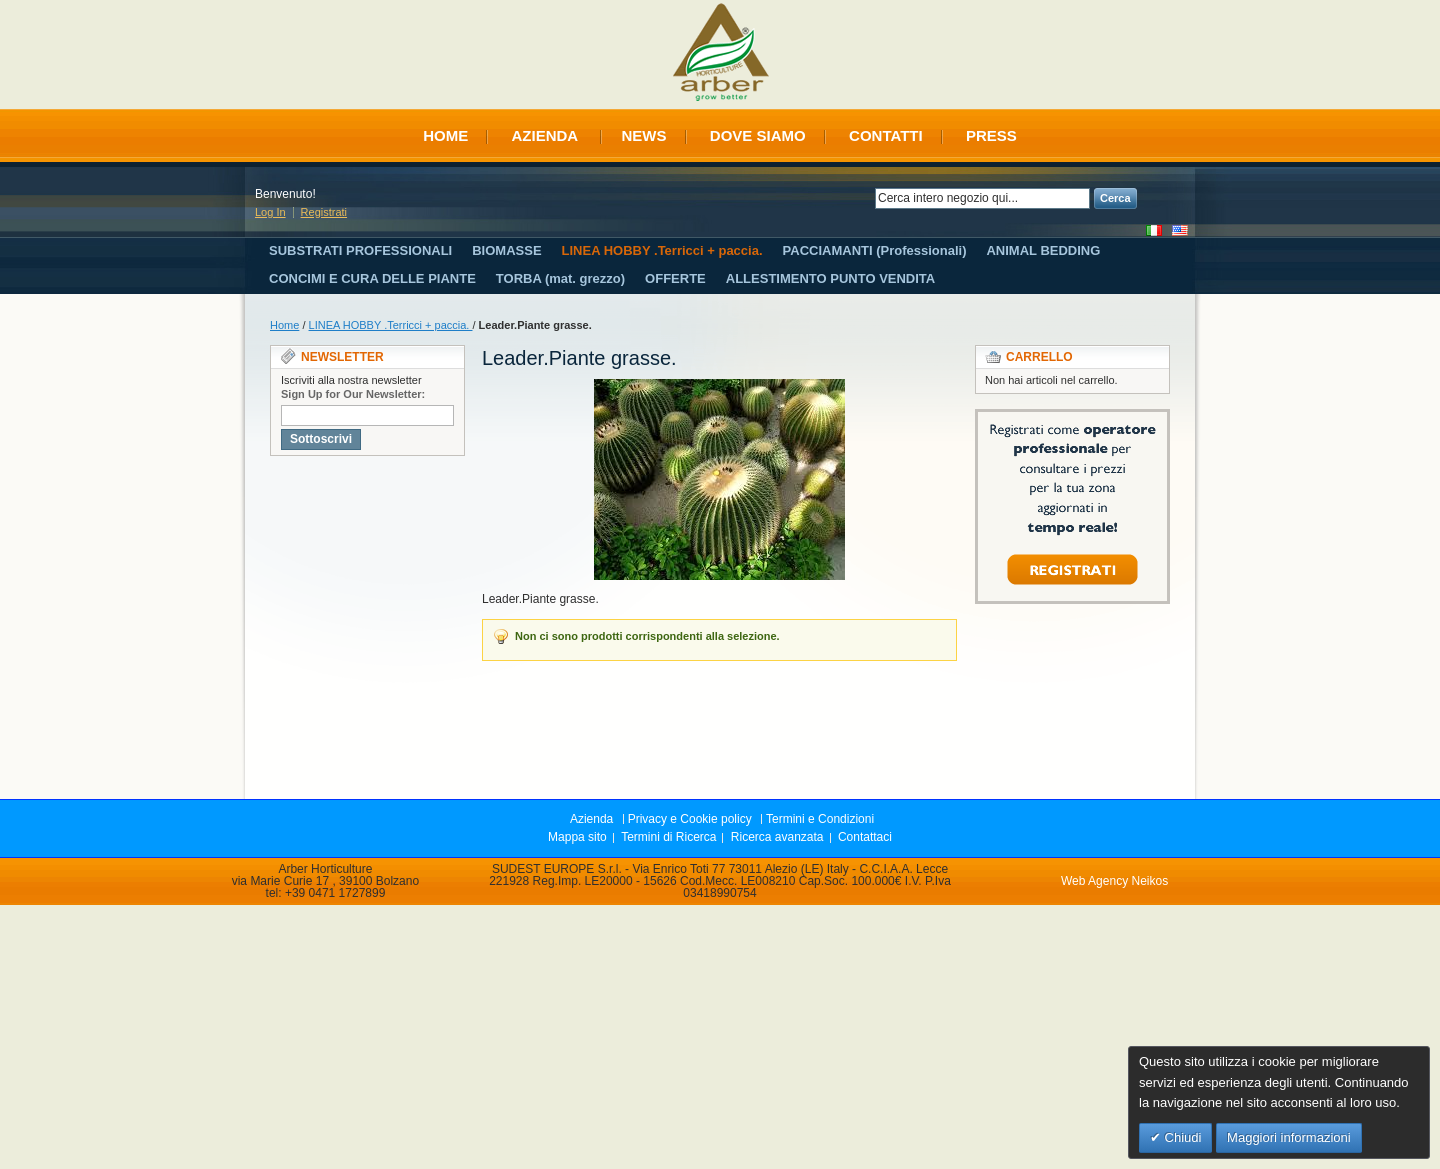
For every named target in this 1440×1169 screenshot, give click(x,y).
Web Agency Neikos (1114, 881)
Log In (270, 212)
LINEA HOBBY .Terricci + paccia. (391, 325)
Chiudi (1181, 1137)
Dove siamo (758, 135)
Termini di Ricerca (668, 837)
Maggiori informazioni (1289, 1137)
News (644, 135)
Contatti (886, 135)
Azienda (544, 135)
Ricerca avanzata (777, 837)
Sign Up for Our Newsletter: (353, 394)
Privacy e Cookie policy (690, 819)
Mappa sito (577, 837)
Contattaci (865, 837)
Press (991, 135)
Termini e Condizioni (820, 819)
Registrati (324, 212)
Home (445, 135)
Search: (863, 198)
